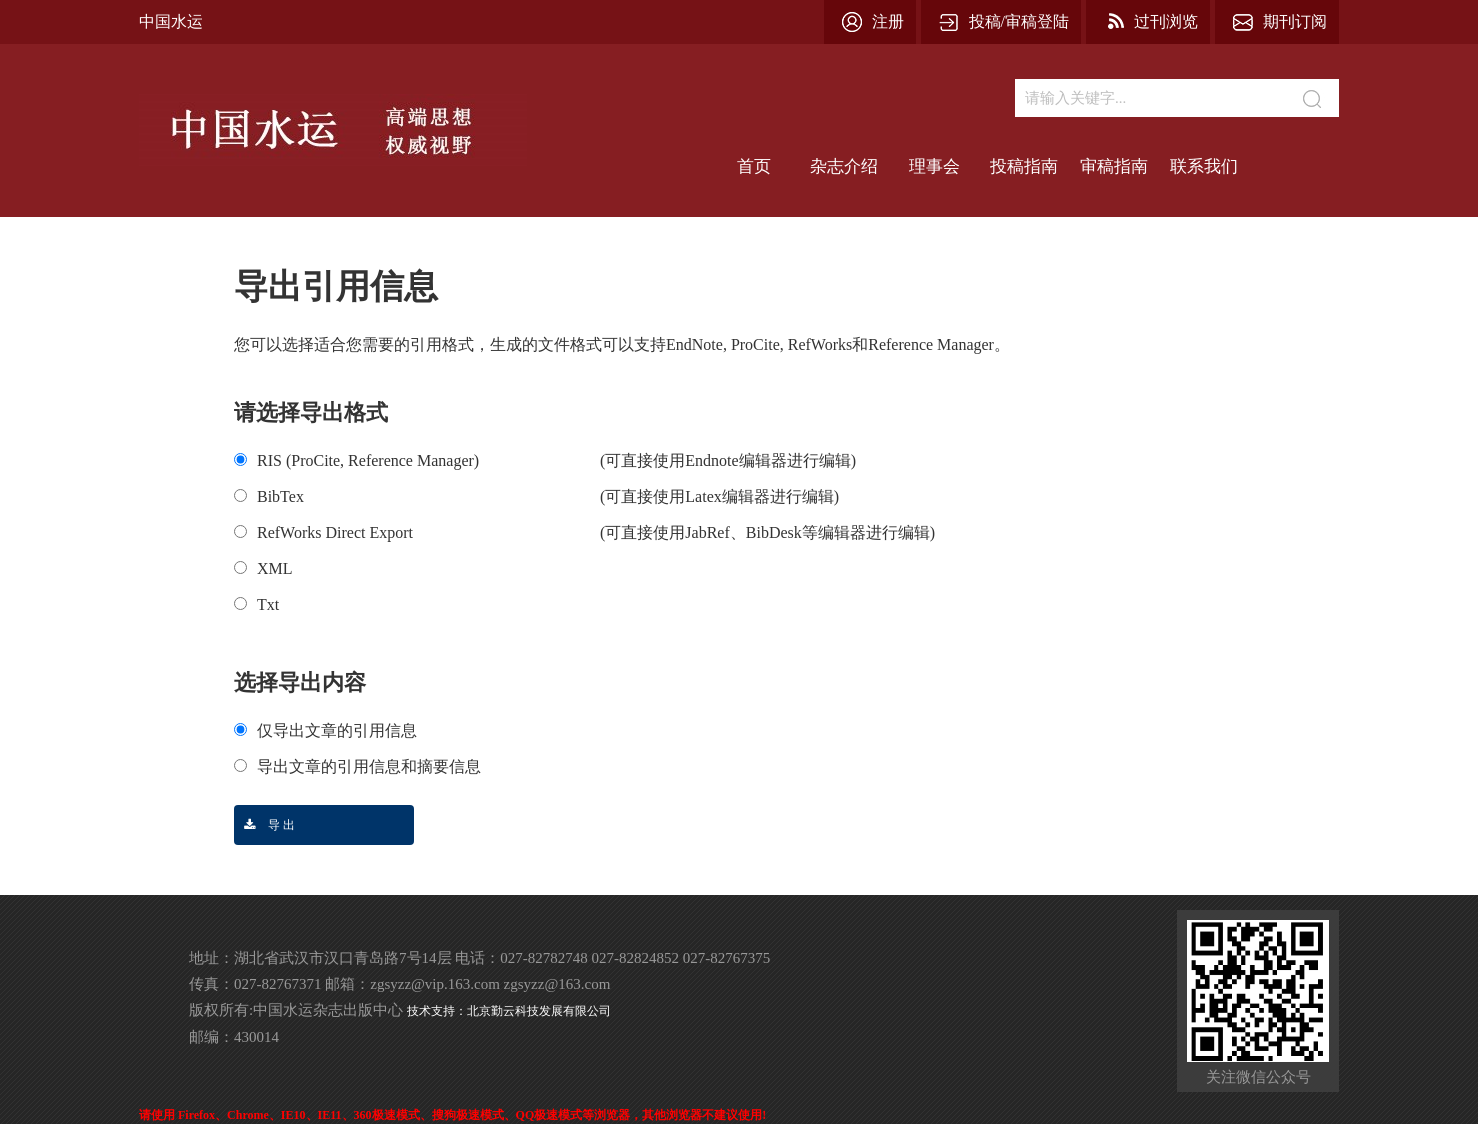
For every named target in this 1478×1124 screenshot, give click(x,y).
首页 (754, 166)
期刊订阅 (1295, 21)
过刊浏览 (1166, 21)
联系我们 (1204, 166)
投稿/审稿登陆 (1019, 21)
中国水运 (171, 21)
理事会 (934, 166)
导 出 (264, 825)
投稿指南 (1024, 166)
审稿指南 (1114, 166)
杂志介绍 (844, 166)
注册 (888, 21)
